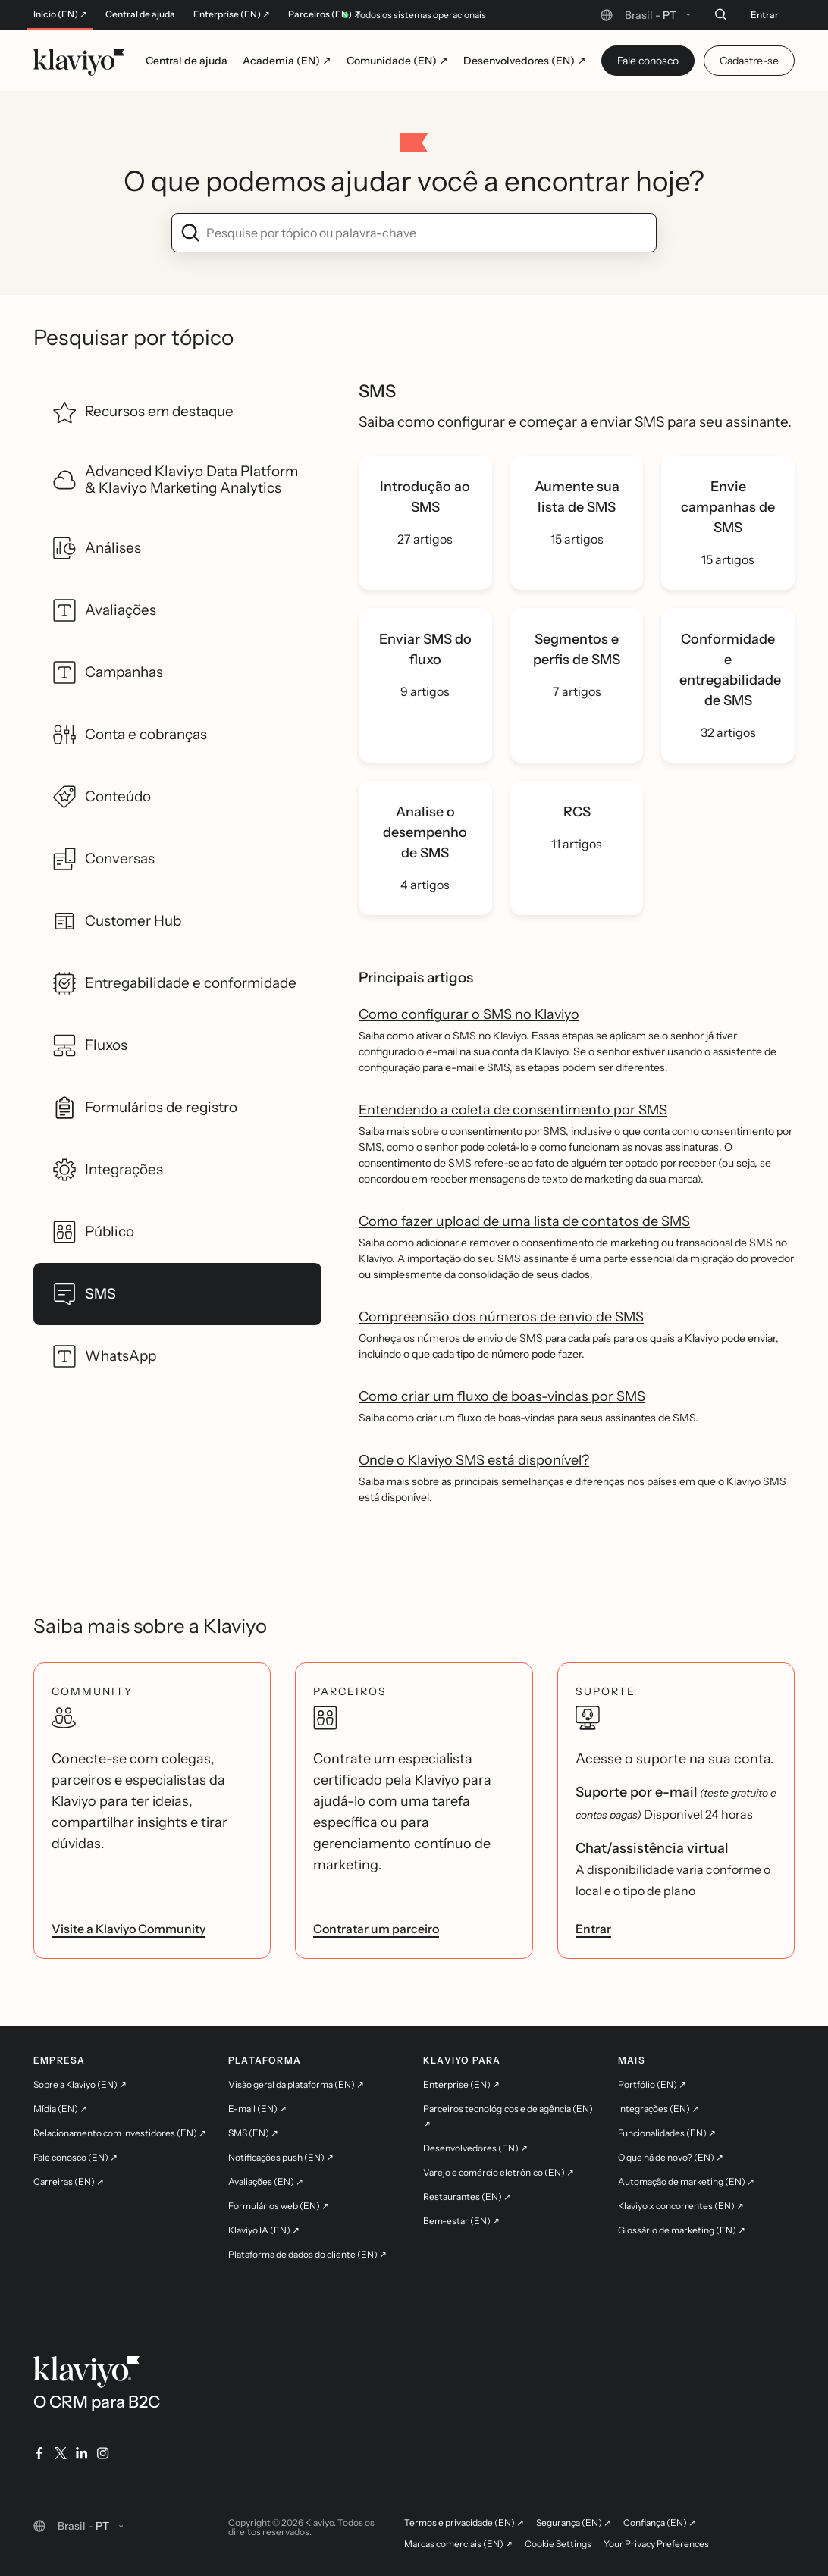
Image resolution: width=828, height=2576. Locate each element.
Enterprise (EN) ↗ (231, 14)
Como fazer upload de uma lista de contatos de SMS (524, 1221)
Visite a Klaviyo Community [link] (128, 1928)
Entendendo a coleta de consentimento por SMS (513, 1110)
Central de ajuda (140, 14)
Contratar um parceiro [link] (376, 1928)
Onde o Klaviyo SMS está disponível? (474, 1460)
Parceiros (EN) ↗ (324, 14)
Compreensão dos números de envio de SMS (501, 1316)
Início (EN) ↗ (60, 14)
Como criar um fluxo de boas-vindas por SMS (502, 1396)
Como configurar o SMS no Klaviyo (469, 1014)
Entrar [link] (593, 1928)
